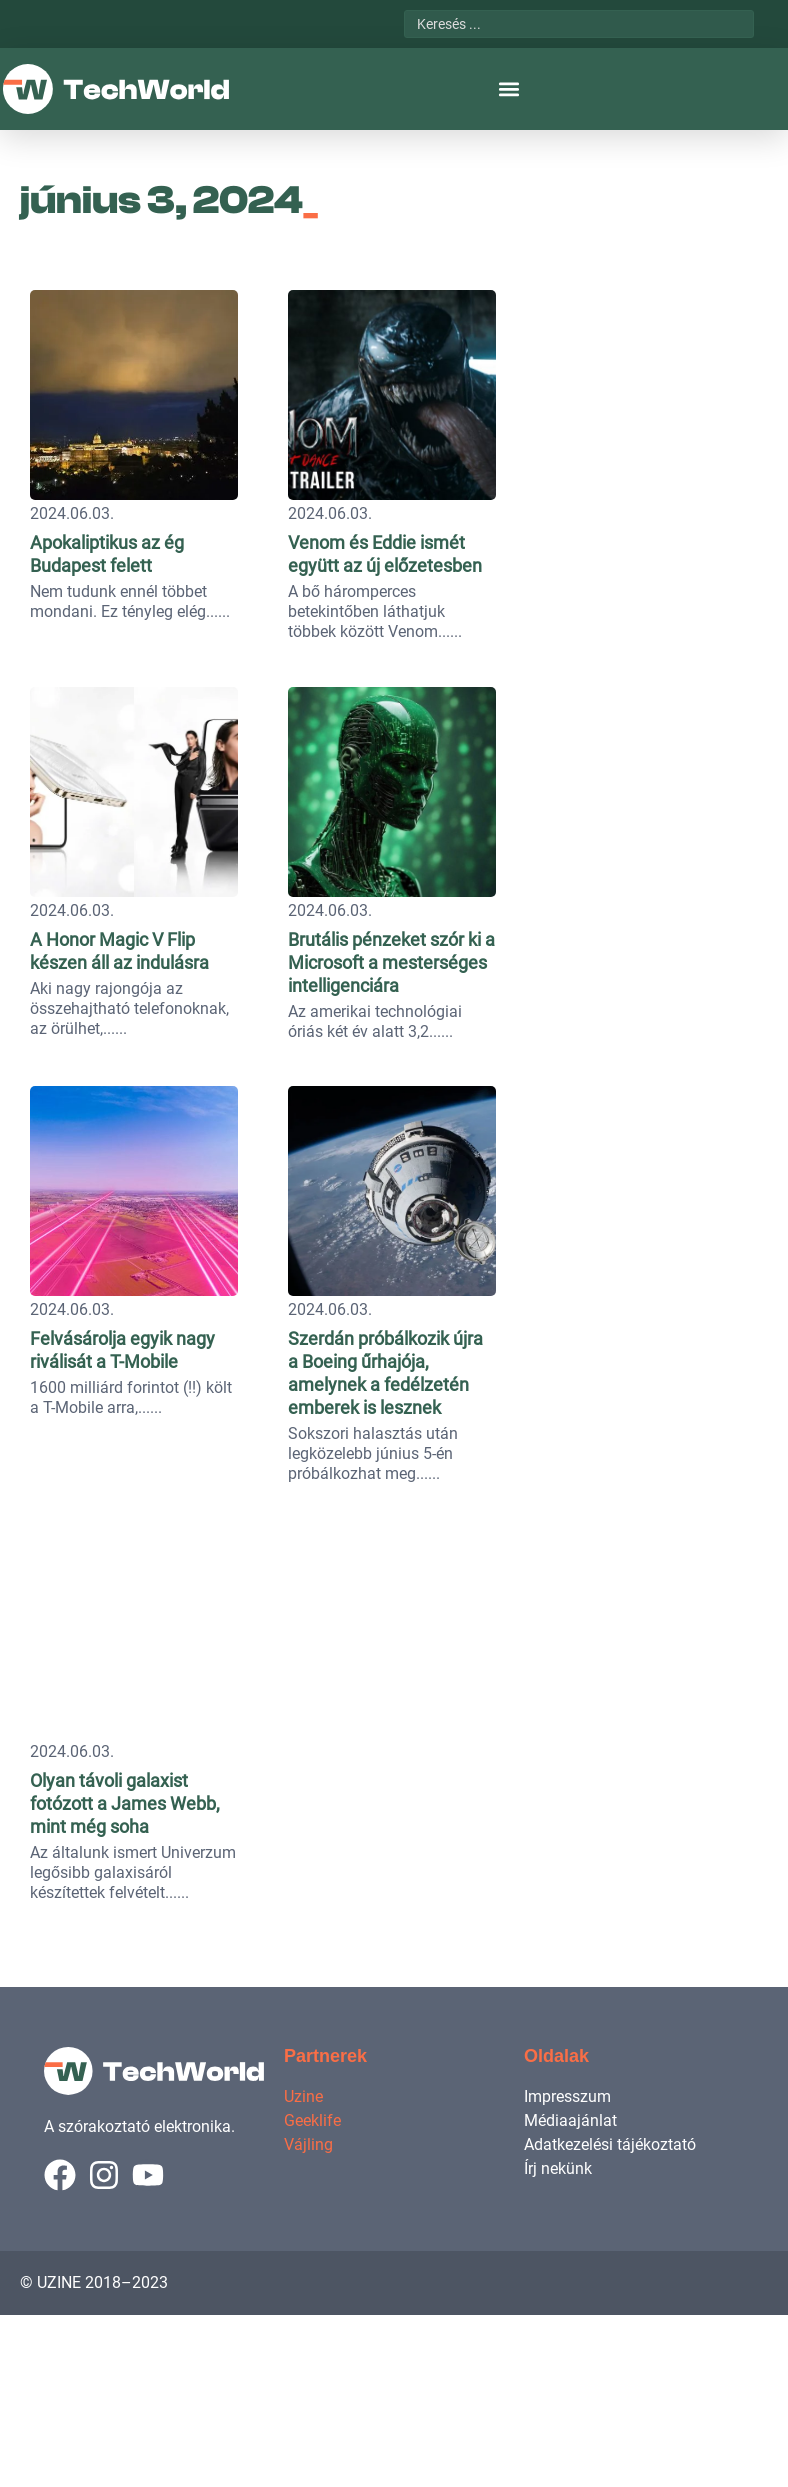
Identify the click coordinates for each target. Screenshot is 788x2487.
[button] (509, 89)
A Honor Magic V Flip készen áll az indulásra (204, 1399)
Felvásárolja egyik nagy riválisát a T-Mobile (198, 2247)
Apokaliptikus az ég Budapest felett (170, 542)
